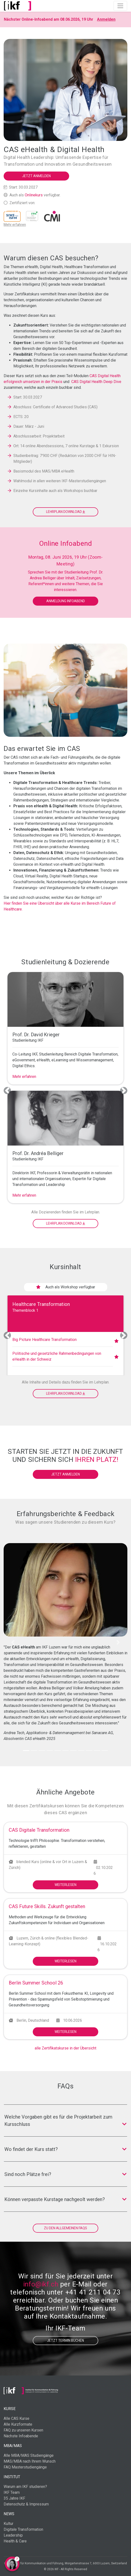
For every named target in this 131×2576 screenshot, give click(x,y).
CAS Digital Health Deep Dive (96, 381)
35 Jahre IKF (14, 2498)
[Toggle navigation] (120, 6)
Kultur (8, 2523)
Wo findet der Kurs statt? (65, 2149)
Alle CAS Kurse (16, 2418)
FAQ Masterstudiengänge (25, 2467)
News (9, 2514)
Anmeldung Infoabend (65, 601)
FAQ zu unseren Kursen (23, 2430)
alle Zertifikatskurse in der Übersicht (65, 2048)
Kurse (10, 2408)
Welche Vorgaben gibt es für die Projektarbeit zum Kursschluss (65, 2121)
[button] (7, 1090)
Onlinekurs (34, 195)
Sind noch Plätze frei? (65, 2174)
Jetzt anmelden (36, 176)
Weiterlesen (65, 1885)
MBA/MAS (13, 2445)
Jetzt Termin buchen (65, 2340)
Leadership (13, 2535)
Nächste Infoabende (21, 2436)
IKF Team (12, 2492)
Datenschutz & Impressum (26, 2504)
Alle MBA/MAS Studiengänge (29, 2455)
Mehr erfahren (24, 1076)
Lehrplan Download (65, 512)
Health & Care (15, 2541)
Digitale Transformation (23, 2529)
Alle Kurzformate (18, 2424)
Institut (12, 2477)
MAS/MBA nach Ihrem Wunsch (30, 2461)
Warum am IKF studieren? (25, 2486)
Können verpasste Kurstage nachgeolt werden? (65, 2199)
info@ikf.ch (40, 2284)
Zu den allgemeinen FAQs (65, 2228)
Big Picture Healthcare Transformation (44, 1339)
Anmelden (106, 19)
